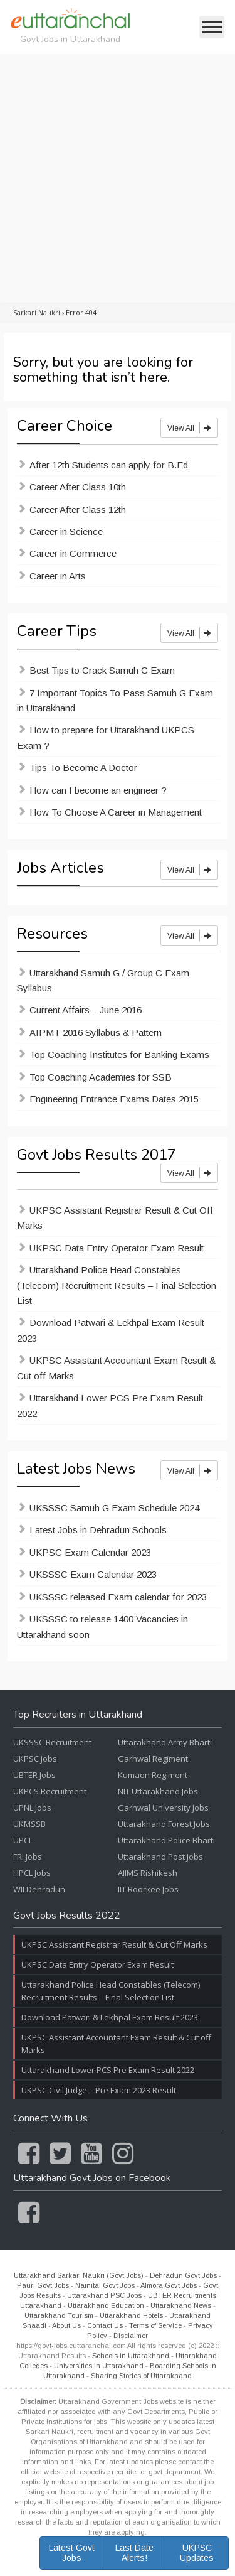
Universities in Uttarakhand (99, 2365)
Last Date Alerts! (134, 2552)
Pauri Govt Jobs (43, 2285)
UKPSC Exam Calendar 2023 (90, 1552)
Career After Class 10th (77, 487)
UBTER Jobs (34, 1775)
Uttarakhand (40, 2305)
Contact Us (105, 2325)
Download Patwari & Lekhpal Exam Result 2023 (110, 1330)
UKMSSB (29, 1824)
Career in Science (66, 531)
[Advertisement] (117, 178)
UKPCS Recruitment (49, 1791)
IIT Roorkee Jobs (148, 1889)
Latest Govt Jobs (72, 2552)
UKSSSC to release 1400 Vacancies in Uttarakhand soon (102, 1626)
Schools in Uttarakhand (130, 2355)
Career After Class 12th (77, 509)
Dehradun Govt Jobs (183, 2275)
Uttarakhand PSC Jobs (104, 2295)
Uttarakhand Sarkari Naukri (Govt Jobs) (79, 2275)
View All (189, 427)
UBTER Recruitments (182, 2295)
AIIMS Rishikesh (147, 1872)
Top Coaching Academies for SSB (100, 1077)
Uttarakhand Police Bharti (166, 1840)
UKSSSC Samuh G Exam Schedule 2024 (114, 1507)
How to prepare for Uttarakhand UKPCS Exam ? (105, 737)
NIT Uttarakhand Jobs (158, 1791)
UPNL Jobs (32, 1807)
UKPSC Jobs (35, 1758)
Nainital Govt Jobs (105, 2285)
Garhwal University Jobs (163, 1807)
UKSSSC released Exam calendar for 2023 (118, 1597)
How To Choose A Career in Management (115, 812)
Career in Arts (57, 576)
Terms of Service (155, 2325)
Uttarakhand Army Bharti (165, 1742)
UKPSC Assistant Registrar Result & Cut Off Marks (115, 1218)
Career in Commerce (73, 553)
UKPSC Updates (197, 2552)
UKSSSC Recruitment (52, 1742)
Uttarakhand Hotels (131, 2315)
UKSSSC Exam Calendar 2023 (93, 1574)
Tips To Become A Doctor (83, 767)
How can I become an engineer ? (98, 790)
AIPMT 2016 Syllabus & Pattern (95, 1032)
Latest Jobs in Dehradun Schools (98, 1529)
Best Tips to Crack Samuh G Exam (102, 670)
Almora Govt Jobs (168, 2285)
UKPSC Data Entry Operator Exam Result (116, 1247)
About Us (66, 2325)
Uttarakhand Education (106, 2305)
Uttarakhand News (180, 2305)
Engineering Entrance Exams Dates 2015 (114, 1099)
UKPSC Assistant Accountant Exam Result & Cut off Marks (116, 1368)
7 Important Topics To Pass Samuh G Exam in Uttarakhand (115, 700)
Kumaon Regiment (152, 1775)
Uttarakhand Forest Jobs (164, 1824)
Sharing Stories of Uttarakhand (141, 2375)
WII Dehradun (39, 1889)
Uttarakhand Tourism (58, 2315)
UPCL (23, 1840)
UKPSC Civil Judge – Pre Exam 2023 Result (98, 2090)
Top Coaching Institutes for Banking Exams (119, 1054)
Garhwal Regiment (153, 1758)
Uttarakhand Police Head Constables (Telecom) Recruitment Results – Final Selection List (116, 1285)
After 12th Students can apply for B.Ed (108, 465)
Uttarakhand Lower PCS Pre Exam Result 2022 (110, 1405)
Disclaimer (130, 2335)
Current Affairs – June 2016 (85, 1010)
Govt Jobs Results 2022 (66, 1916)
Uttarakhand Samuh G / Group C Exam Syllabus (103, 980)
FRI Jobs (27, 1856)
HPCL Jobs (32, 1872)
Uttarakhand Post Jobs (160, 1856)
